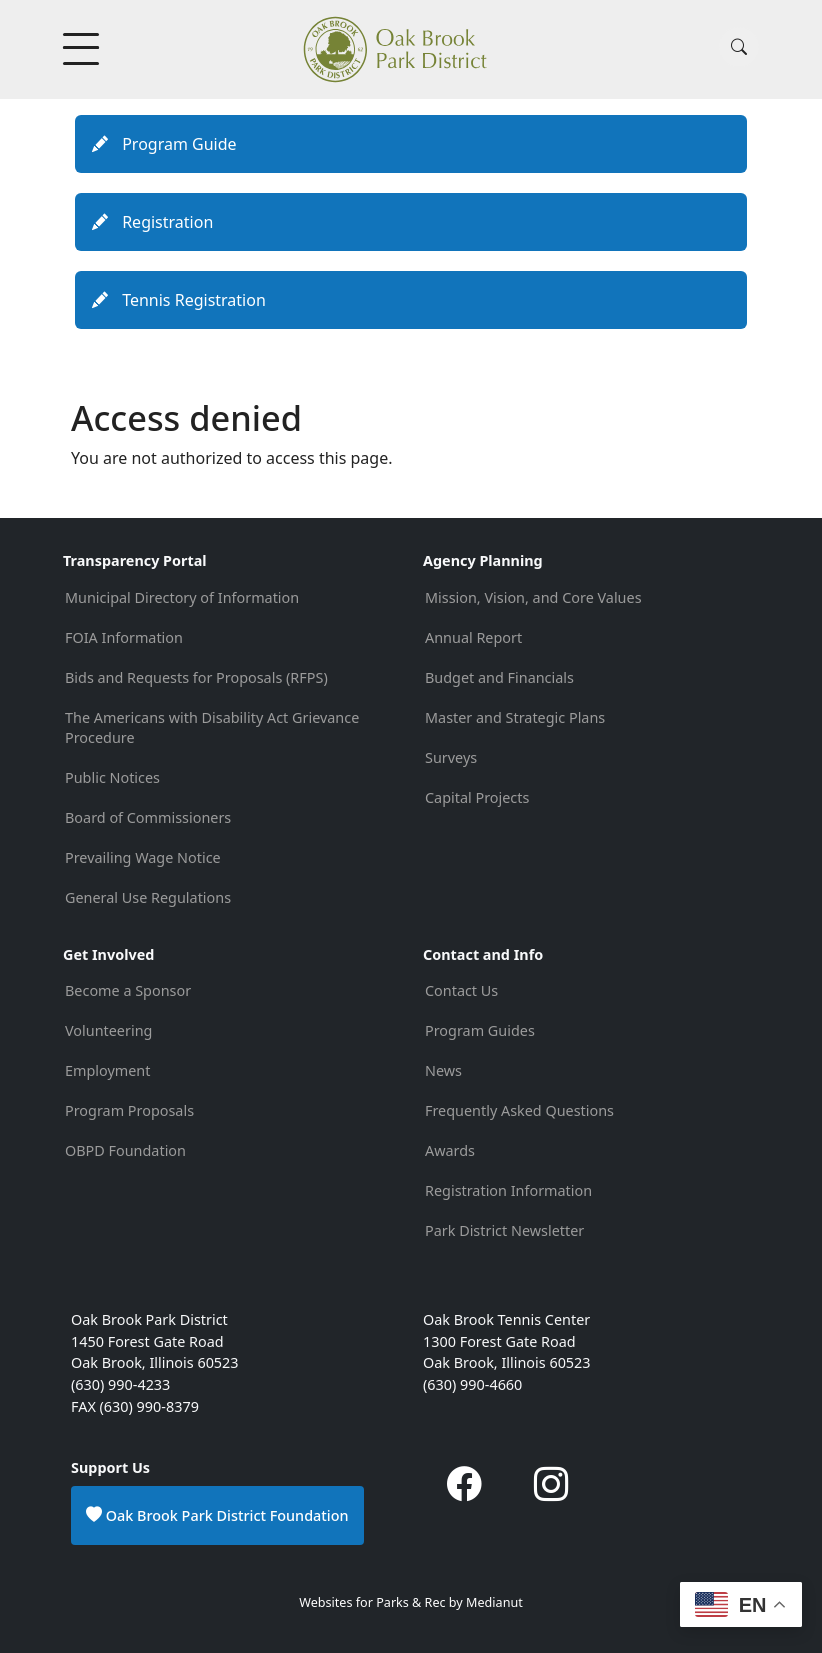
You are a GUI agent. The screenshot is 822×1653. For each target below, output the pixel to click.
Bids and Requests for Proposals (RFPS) (196, 677)
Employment (107, 1070)
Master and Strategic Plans (515, 717)
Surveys (451, 757)
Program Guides (480, 1030)
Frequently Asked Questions (519, 1110)
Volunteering (108, 1030)
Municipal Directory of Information (182, 597)
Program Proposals (129, 1110)
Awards (450, 1150)
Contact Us (461, 990)
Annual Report (473, 637)
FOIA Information (124, 637)
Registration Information (508, 1190)
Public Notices (112, 777)
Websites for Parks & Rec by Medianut (411, 1602)
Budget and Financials (499, 677)
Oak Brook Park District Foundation (217, 1515)
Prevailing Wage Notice (143, 857)
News (443, 1070)
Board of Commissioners (148, 817)
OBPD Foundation (125, 1150)
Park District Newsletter (504, 1230)
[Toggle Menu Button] (83, 49)
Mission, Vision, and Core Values (533, 597)
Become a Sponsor (128, 990)
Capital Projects (477, 797)
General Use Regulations (148, 897)
